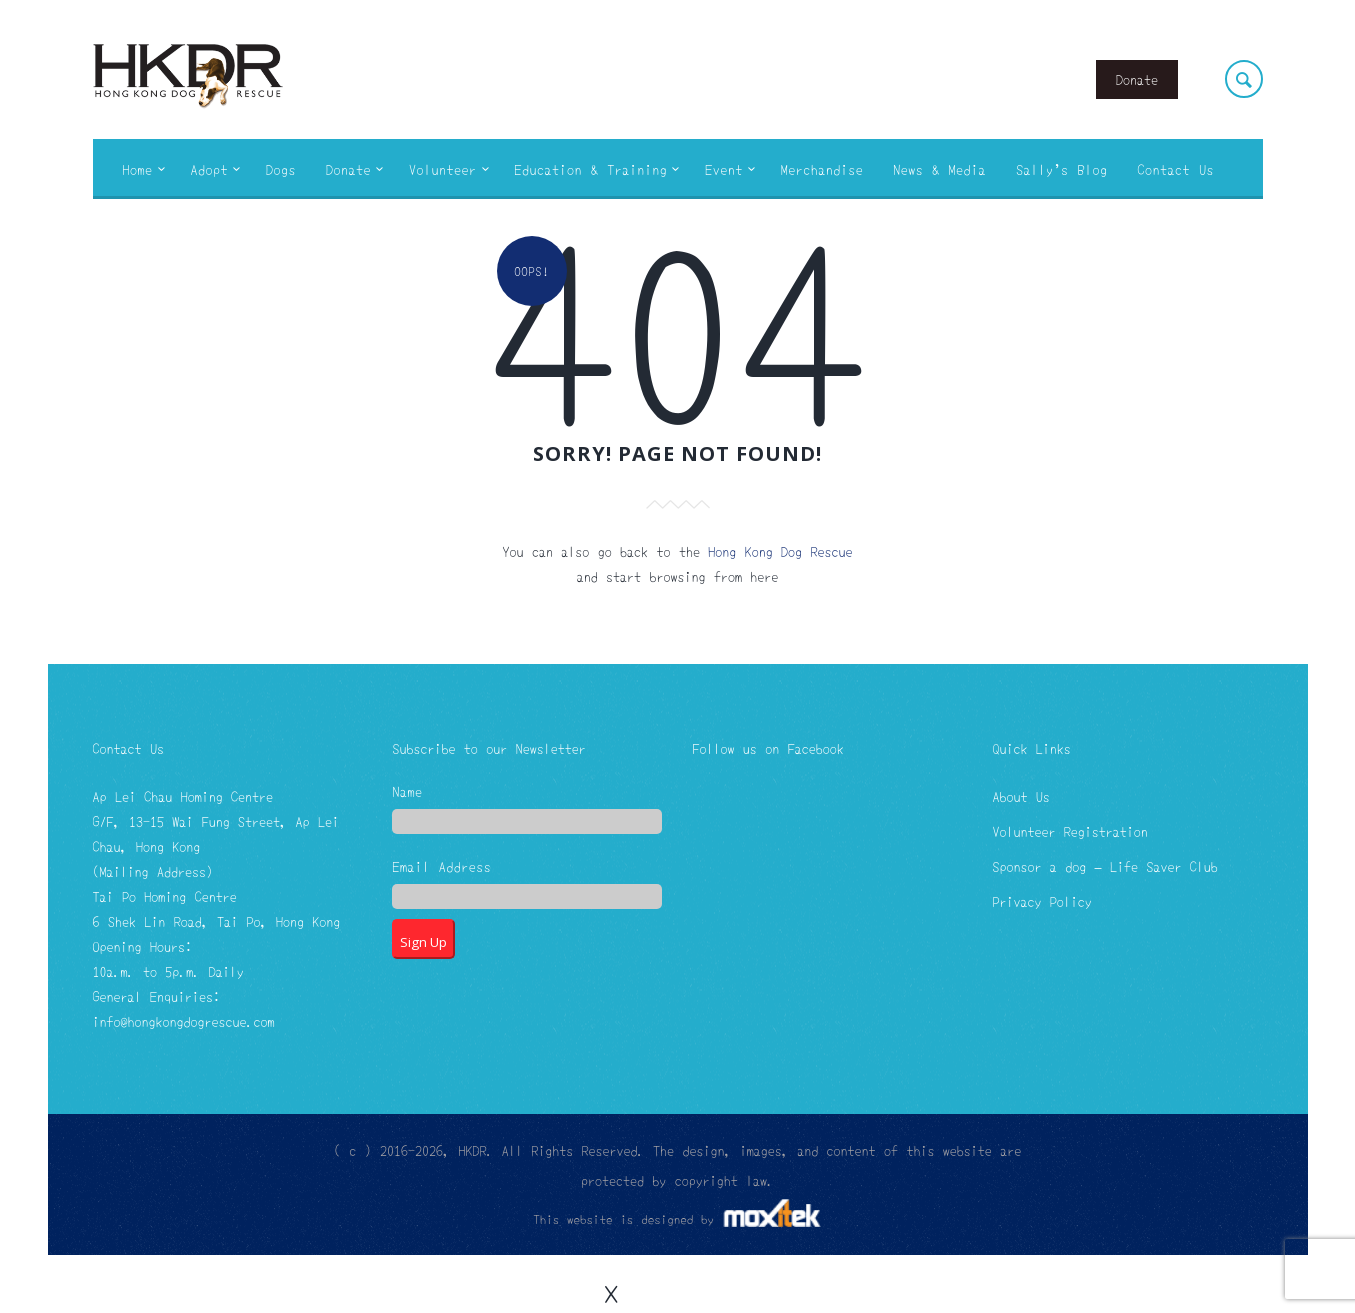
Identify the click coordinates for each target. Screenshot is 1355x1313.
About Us (1020, 796)
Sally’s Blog (1061, 169)
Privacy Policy (1041, 901)
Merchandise (822, 169)
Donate (1137, 79)
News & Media (939, 169)
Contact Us (1176, 169)
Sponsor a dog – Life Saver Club (1104, 866)
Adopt (210, 169)
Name (407, 792)
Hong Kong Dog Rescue (780, 551)
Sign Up (423, 942)
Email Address (441, 867)
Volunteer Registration (1069, 831)
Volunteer (443, 169)
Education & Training (591, 169)
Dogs (281, 169)
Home (138, 169)
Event (724, 169)
